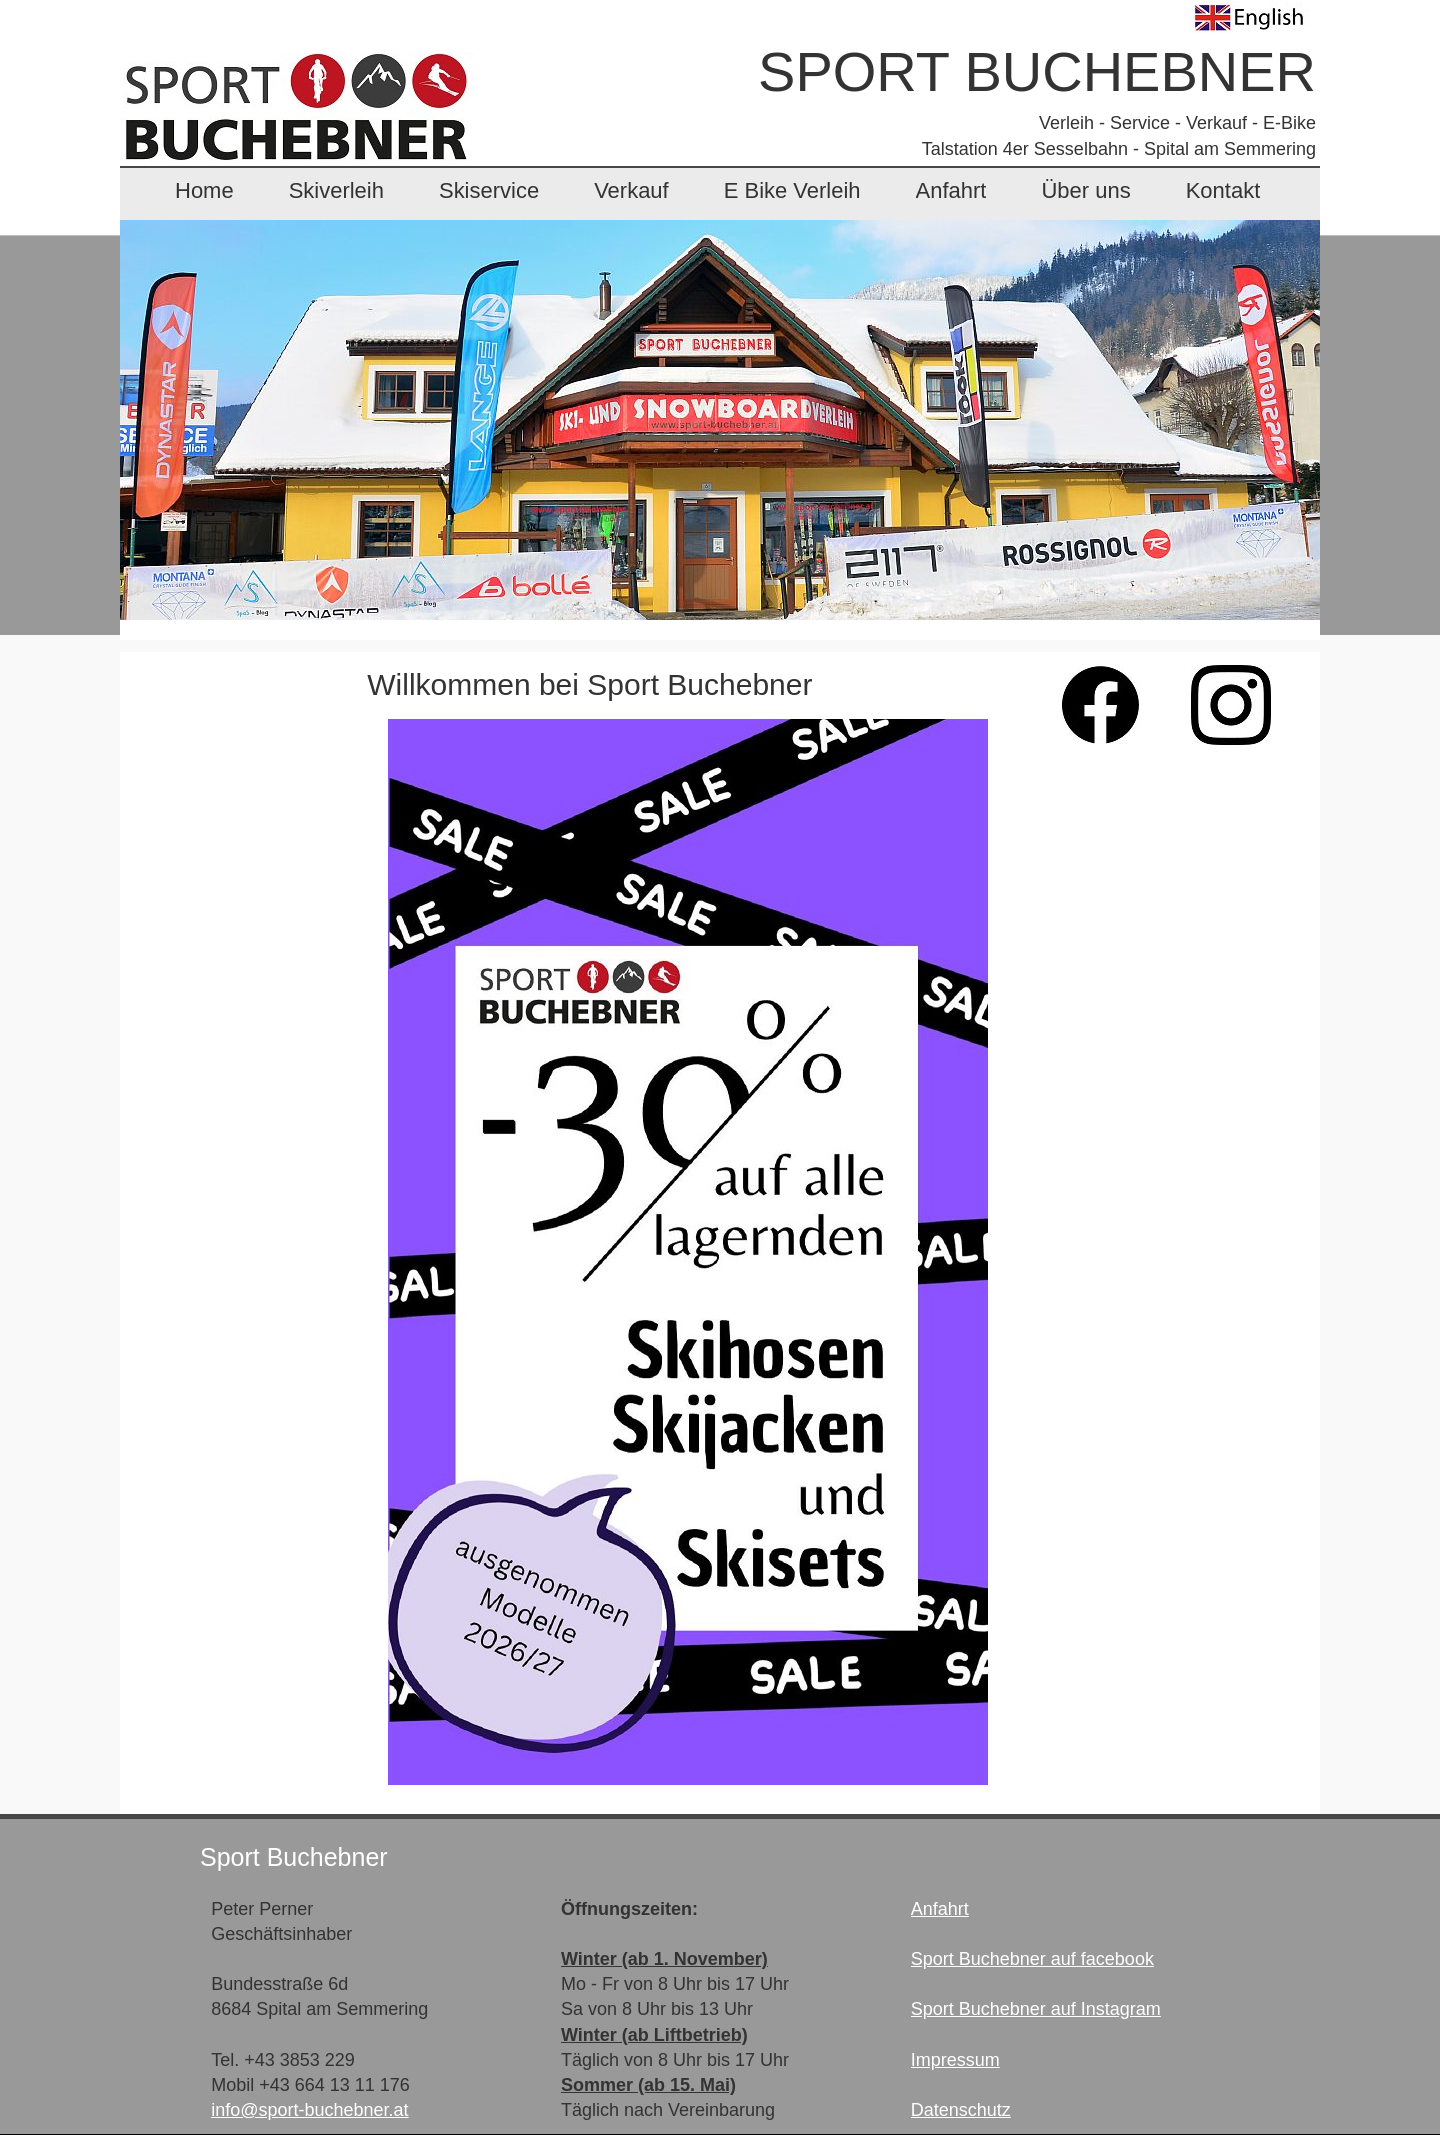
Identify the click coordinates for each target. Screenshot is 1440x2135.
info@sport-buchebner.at (309, 2110)
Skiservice (489, 190)
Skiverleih (336, 190)
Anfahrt (951, 190)
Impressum (955, 2060)
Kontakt (1223, 190)
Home (204, 190)
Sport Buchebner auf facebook (1032, 1959)
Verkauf (631, 190)
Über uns (1085, 190)
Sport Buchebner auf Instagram (1036, 2009)
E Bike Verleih (792, 190)
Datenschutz (961, 2110)
